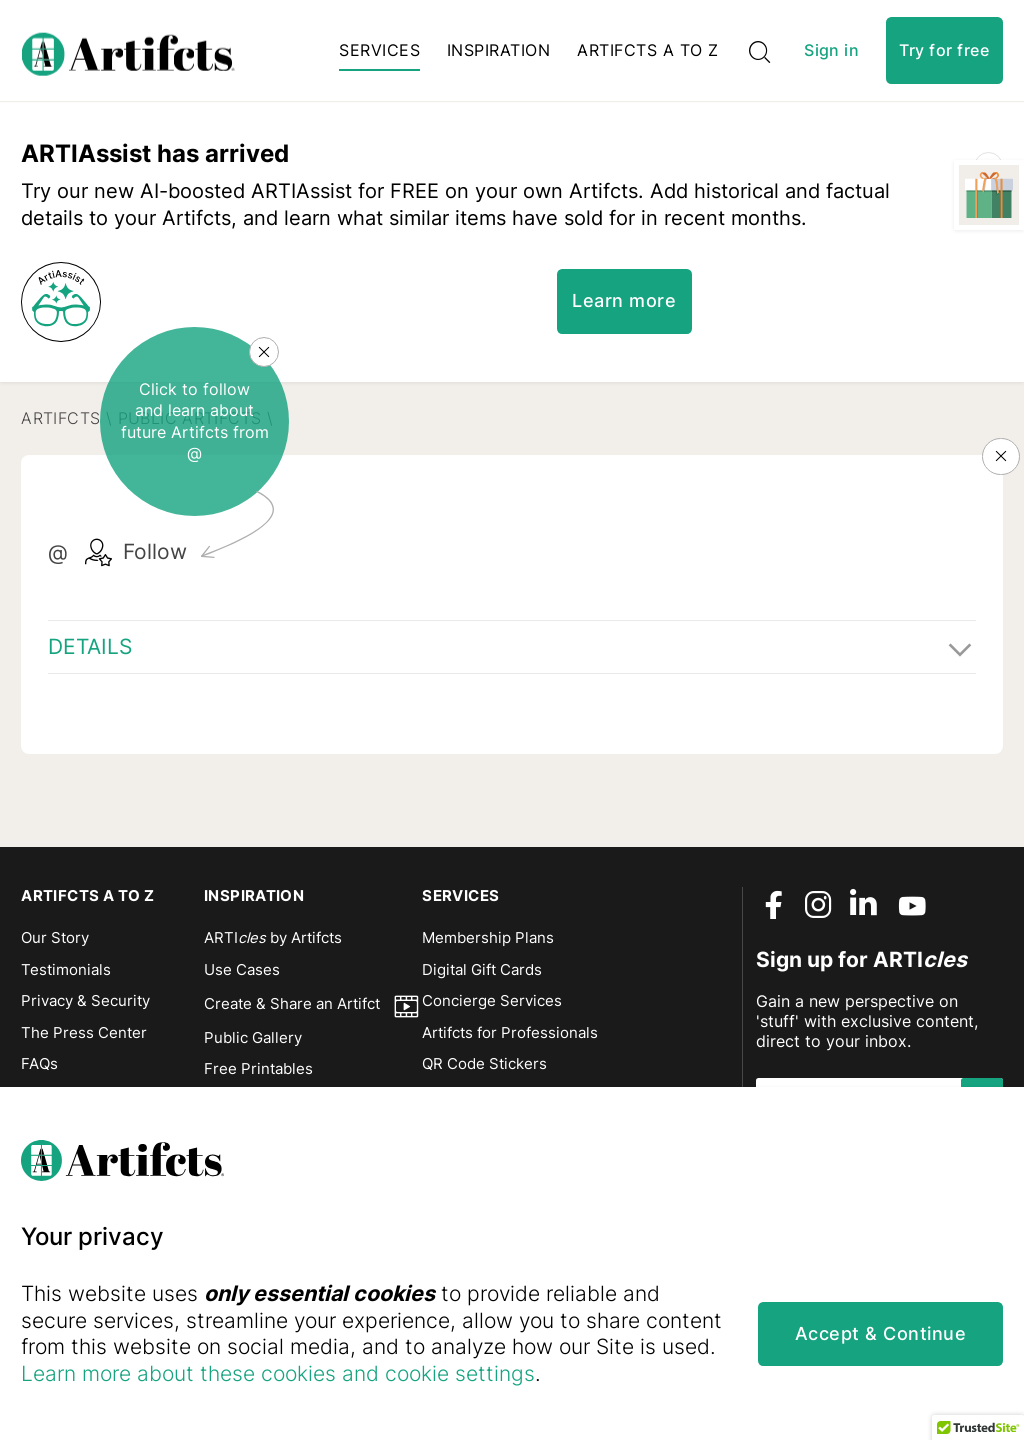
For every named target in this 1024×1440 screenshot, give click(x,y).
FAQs (39, 1072)
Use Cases (242, 978)
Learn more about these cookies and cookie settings (404, 1373)
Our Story (55, 946)
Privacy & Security (85, 1009)
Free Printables (258, 1077)
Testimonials (66, 978)
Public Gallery (253, 1046)
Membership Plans (488, 946)
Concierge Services (492, 1009)
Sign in (831, 53)
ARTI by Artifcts (273, 946)
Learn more (626, 341)
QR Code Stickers (484, 1072)
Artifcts (60, 459)
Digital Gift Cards (482, 978)
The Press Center (84, 1041)
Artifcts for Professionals (510, 1041)
